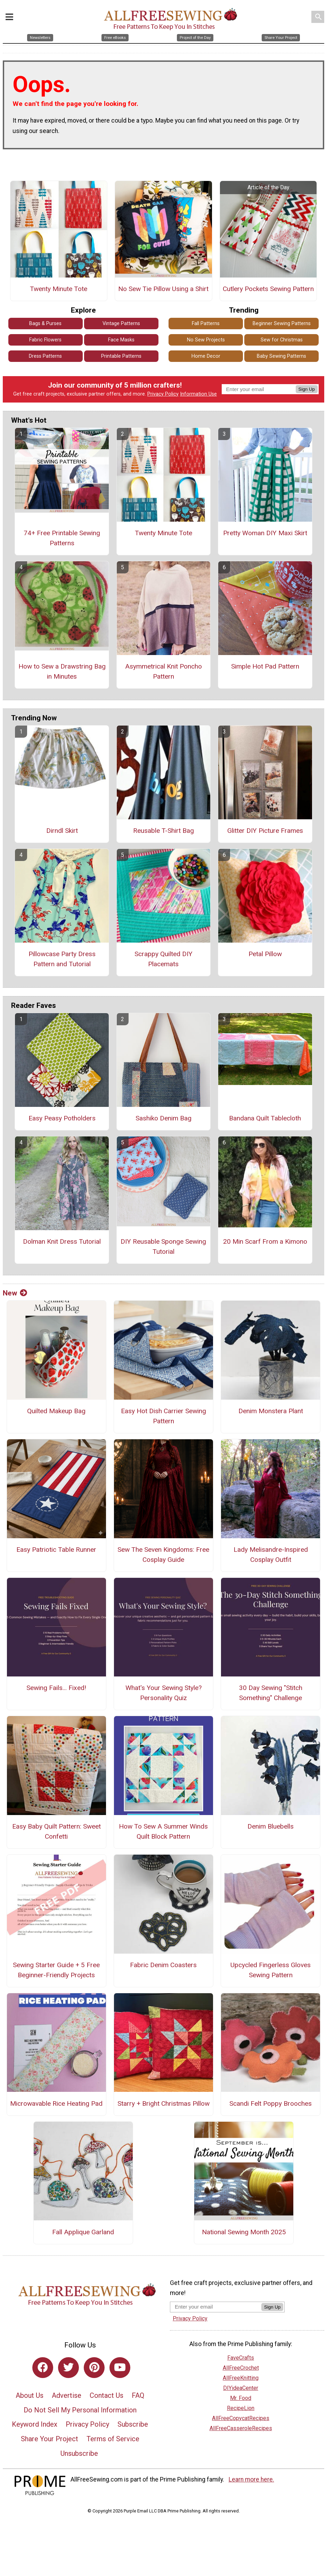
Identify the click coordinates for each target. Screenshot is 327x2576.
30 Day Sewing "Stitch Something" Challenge (270, 1693)
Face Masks (121, 340)
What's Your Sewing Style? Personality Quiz (163, 1693)
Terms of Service (113, 2439)
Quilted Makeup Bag (56, 1411)
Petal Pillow (265, 954)
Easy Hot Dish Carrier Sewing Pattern (163, 1416)
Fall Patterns (206, 323)
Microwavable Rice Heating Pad (56, 2103)
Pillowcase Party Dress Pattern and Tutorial (62, 959)
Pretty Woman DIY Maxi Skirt (265, 533)
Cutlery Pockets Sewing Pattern (268, 289)
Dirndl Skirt (62, 831)
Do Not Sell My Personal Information (80, 2410)
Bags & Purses (45, 323)
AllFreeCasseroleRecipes (241, 2428)
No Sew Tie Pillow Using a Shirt (163, 289)
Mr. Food (240, 2398)
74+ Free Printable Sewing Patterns (62, 538)
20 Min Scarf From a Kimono (265, 1241)
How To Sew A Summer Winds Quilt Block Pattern (163, 1831)
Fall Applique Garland (83, 2232)
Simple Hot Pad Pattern (265, 666)
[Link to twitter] (68, 2367)
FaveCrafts (240, 2357)
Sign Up (307, 389)
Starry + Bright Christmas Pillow (163, 2103)
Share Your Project (49, 2439)
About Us (29, 2395)
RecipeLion (240, 2408)
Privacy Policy (163, 394)
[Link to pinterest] (94, 2367)
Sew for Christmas (282, 340)
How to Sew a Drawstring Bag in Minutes (62, 671)
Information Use (198, 394)
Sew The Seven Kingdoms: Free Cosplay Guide (163, 1555)
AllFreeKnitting (241, 2378)
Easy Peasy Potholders (62, 1118)
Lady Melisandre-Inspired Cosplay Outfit (271, 1555)
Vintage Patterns (121, 323)
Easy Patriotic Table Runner (56, 1550)
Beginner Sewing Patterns (282, 323)
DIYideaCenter (240, 2388)
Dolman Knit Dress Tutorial (62, 1241)
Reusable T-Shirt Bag (163, 831)
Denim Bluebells (270, 1826)
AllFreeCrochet (241, 2367)
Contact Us (106, 2395)
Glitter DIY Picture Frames (265, 831)
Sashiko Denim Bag (163, 1118)
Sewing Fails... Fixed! (56, 1688)
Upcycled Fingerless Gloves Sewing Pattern (270, 1970)
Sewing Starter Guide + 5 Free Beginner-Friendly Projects (56, 1970)
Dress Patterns (45, 356)
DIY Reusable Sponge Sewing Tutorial (163, 1246)
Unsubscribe (79, 2453)
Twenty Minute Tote (58, 289)
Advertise (66, 2395)
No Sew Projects (206, 340)
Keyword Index (34, 2424)
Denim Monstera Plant (270, 1411)
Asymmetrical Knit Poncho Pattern (163, 671)
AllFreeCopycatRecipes (240, 2418)
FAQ (138, 2395)
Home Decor (205, 356)
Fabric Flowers (45, 340)
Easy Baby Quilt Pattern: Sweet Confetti (56, 1831)
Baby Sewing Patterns (281, 356)
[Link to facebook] (42, 2367)
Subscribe (132, 2424)
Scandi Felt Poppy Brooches (270, 2103)
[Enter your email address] (215, 2306)
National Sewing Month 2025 (244, 2232)
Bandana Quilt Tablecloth (265, 1118)
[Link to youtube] (119, 2367)
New (15, 1293)
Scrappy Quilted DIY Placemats (163, 959)
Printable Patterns (121, 356)
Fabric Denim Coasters (163, 1965)
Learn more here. (251, 2479)
